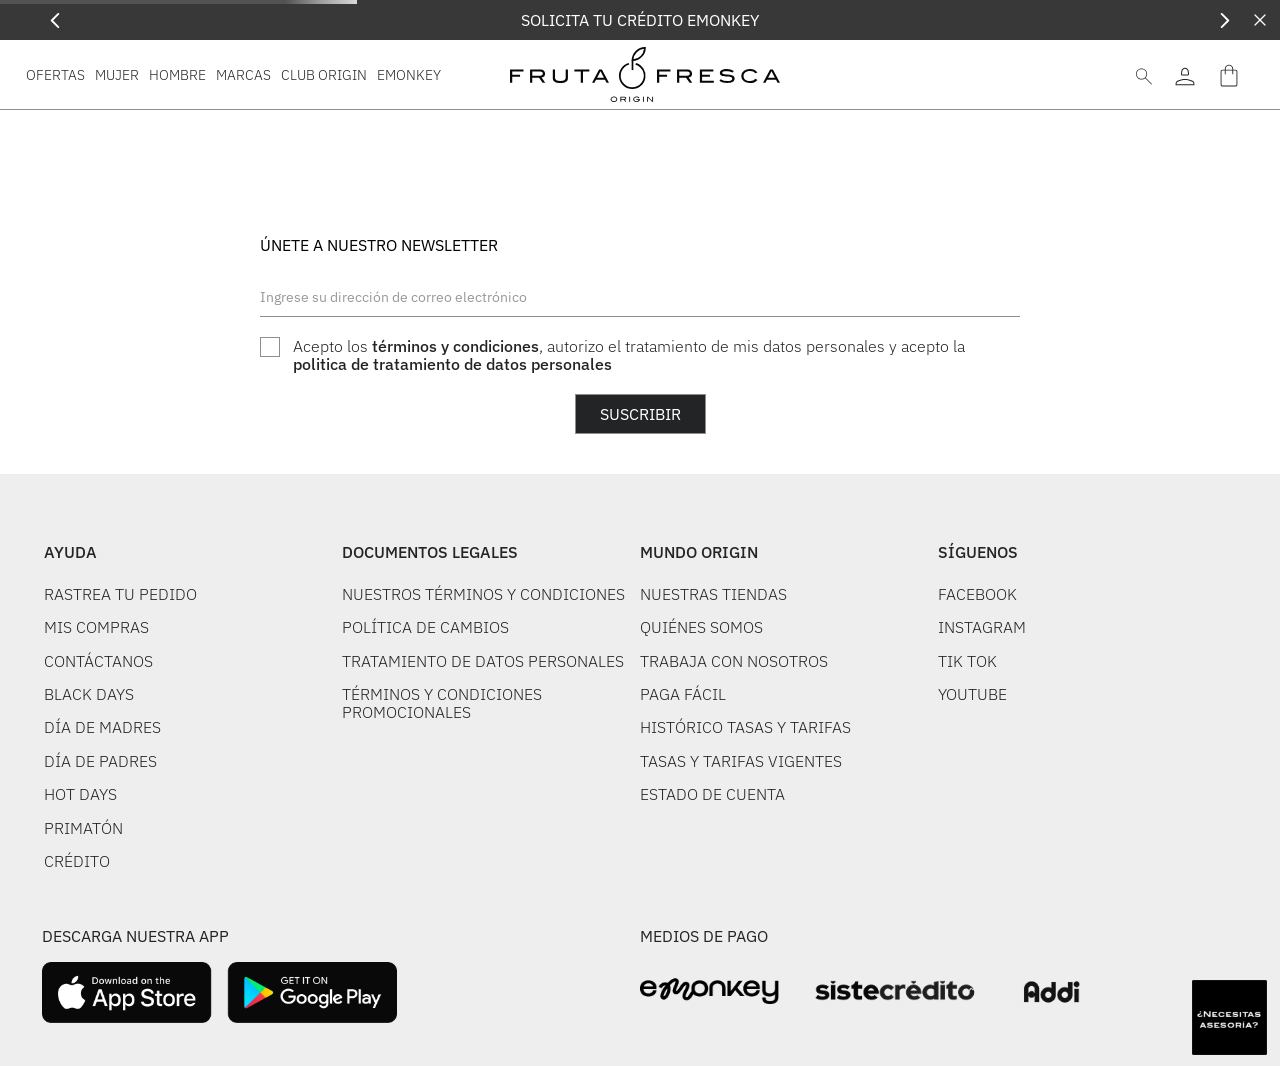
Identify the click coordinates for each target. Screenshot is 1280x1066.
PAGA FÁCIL (683, 694)
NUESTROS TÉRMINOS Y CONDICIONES (483, 594)
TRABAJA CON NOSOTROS (734, 661)
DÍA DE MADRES (102, 727)
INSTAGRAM (982, 627)
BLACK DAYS (89, 694)
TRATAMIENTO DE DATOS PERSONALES (483, 661)
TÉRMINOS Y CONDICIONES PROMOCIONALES (442, 703)
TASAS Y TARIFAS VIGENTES (741, 761)
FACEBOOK (977, 594)
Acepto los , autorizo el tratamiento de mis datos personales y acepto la (629, 355)
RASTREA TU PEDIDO (120, 594)
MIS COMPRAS (96, 627)
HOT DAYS (80, 794)
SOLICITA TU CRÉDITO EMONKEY (640, 20)
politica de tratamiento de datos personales (452, 364)
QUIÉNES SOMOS (701, 627)
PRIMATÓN (83, 828)
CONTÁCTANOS (98, 661)
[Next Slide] (1224, 20)
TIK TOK (967, 661)
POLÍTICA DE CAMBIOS (425, 627)
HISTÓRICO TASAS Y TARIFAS (745, 727)
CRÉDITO (77, 861)
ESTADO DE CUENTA (712, 794)
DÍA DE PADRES (100, 761)
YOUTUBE (972, 694)
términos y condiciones (455, 346)
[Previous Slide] (55, 20)
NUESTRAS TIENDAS (713, 594)
